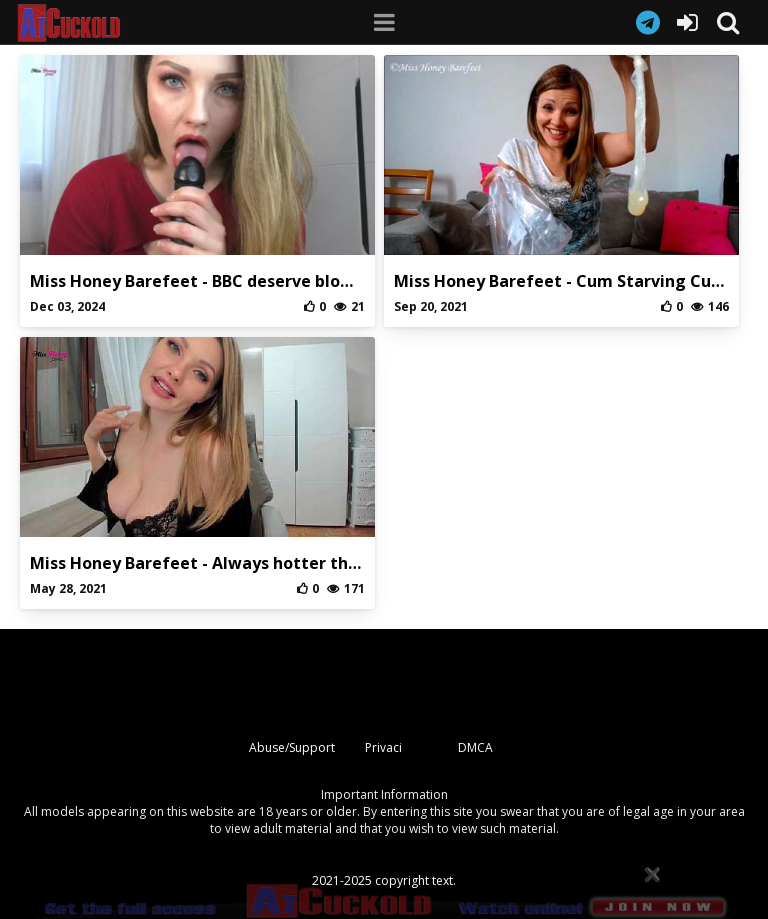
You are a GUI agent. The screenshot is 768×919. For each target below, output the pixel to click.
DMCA (475, 747)
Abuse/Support (292, 747)
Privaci (383, 747)
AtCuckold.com (88, 23)
